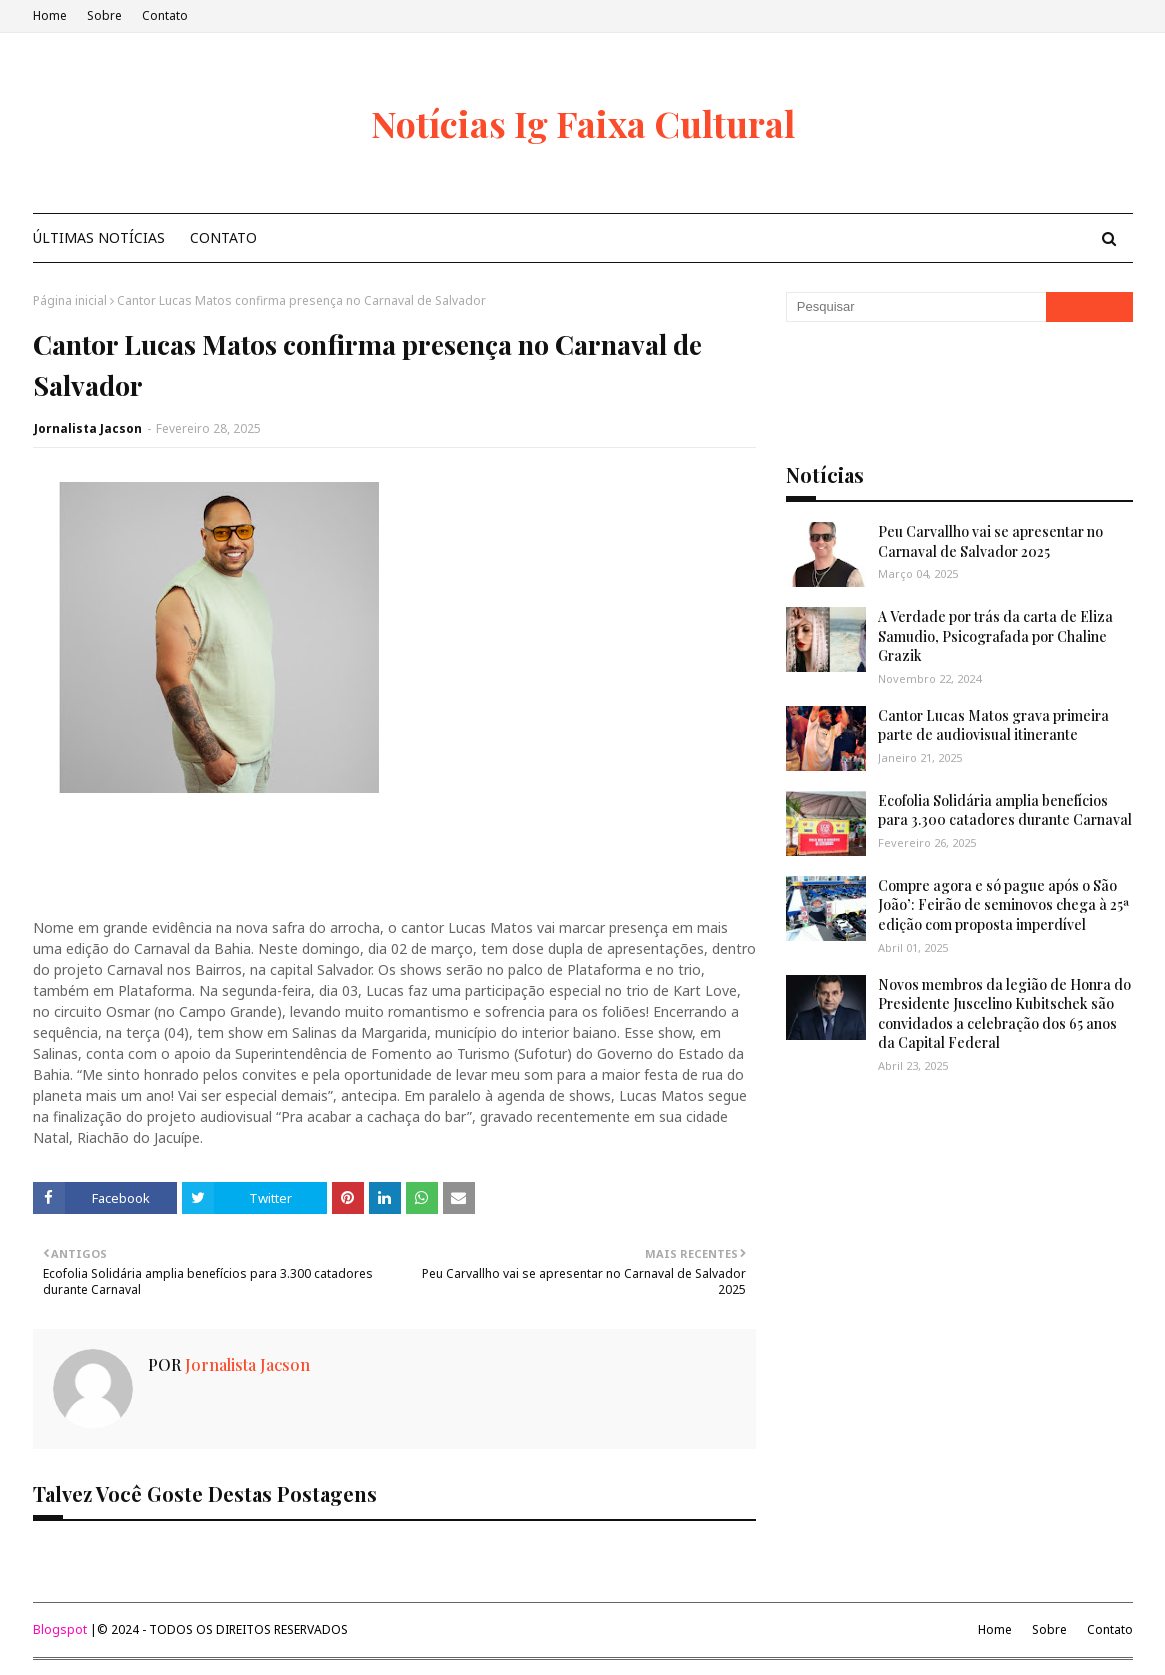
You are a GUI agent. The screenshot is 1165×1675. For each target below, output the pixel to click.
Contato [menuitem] (223, 237)
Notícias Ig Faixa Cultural (583, 123)
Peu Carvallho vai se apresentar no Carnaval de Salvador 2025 (990, 541)
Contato (165, 15)
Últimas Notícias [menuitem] (99, 237)
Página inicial (70, 300)
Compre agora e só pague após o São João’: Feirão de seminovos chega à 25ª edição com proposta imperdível (1004, 905)
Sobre (104, 15)
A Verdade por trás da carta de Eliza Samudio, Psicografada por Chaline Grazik (995, 636)
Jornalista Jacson (88, 428)
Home (50, 15)
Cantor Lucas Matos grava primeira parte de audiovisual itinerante (993, 725)
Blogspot (60, 1629)
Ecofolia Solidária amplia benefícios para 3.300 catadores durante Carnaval (1005, 810)
